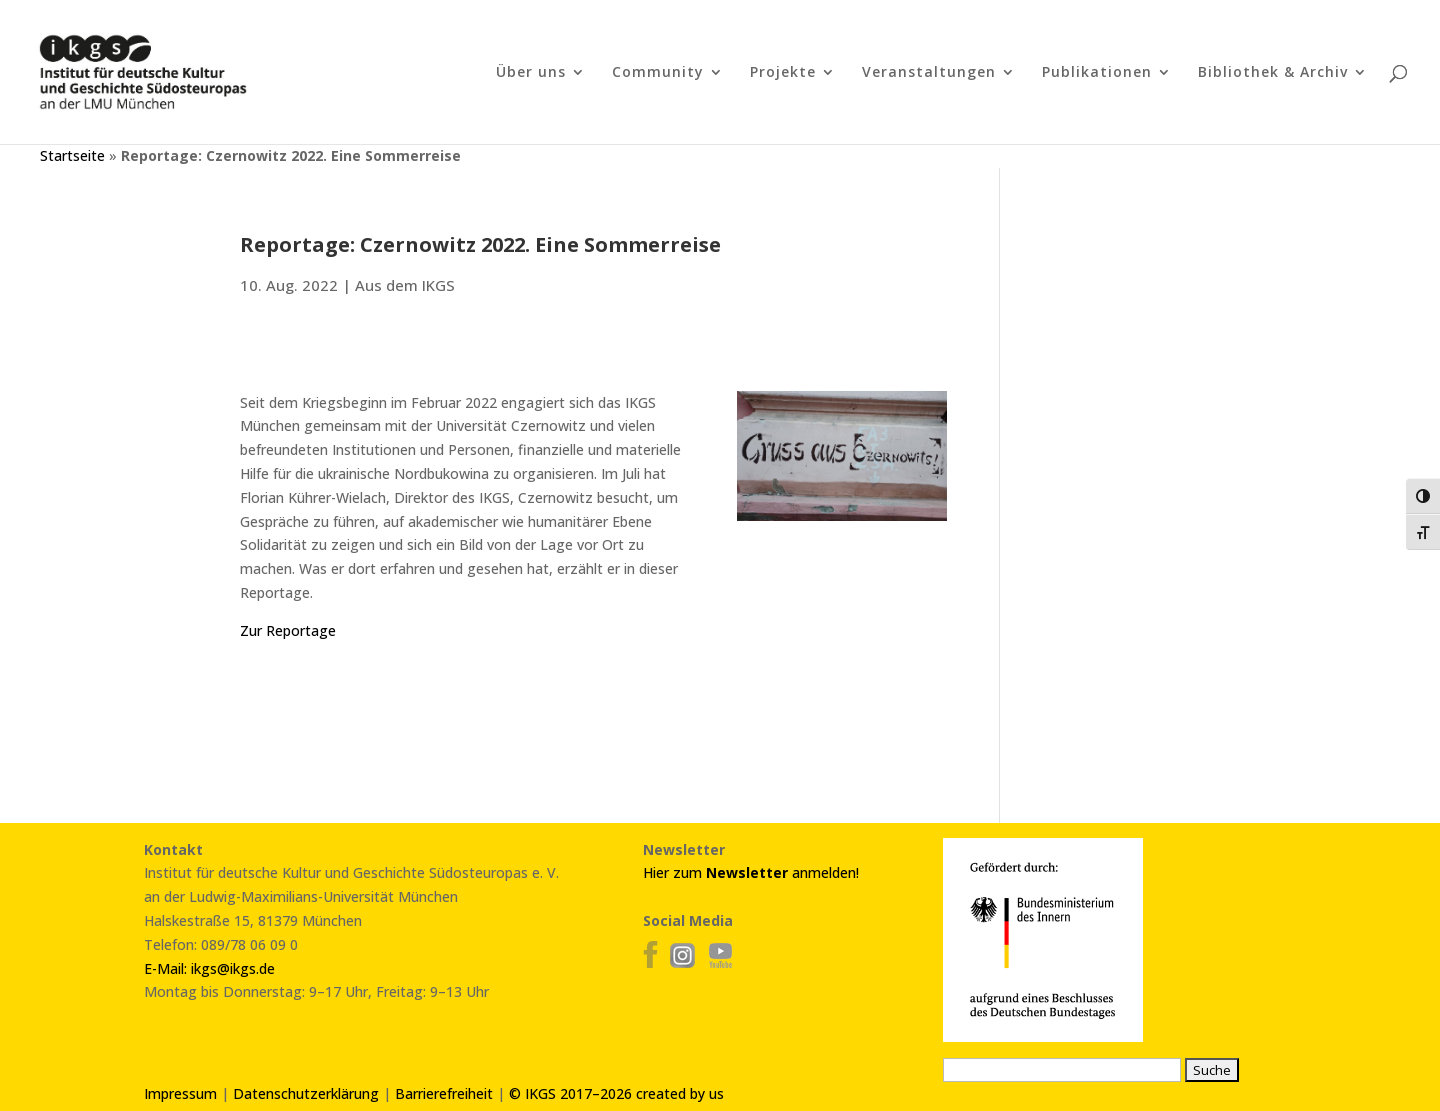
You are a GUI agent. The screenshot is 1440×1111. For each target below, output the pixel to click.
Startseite (72, 155)
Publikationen (1097, 73)
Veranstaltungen (929, 73)
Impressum (180, 1093)
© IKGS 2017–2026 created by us (616, 1093)
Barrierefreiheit (444, 1093)
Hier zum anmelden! (751, 872)
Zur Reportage (288, 630)
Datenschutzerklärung (306, 1093)
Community (658, 73)
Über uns (531, 73)
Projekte (783, 73)
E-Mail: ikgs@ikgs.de (209, 968)
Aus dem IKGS (405, 285)
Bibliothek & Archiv (1273, 73)
